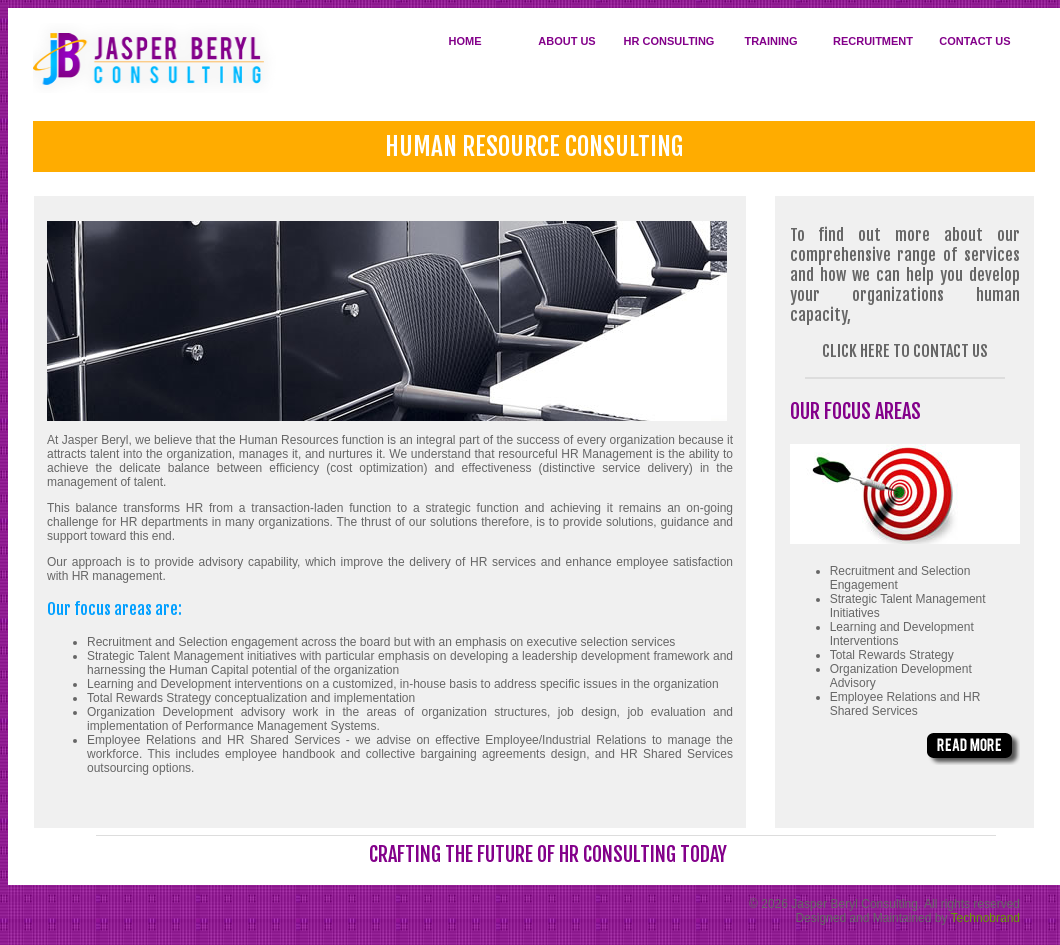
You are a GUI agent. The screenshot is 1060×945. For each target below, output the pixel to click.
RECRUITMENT (873, 41)
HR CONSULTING (669, 41)
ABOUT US (566, 41)
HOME (465, 41)
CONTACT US (974, 41)
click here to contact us (905, 351)
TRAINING (770, 41)
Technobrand (985, 918)
